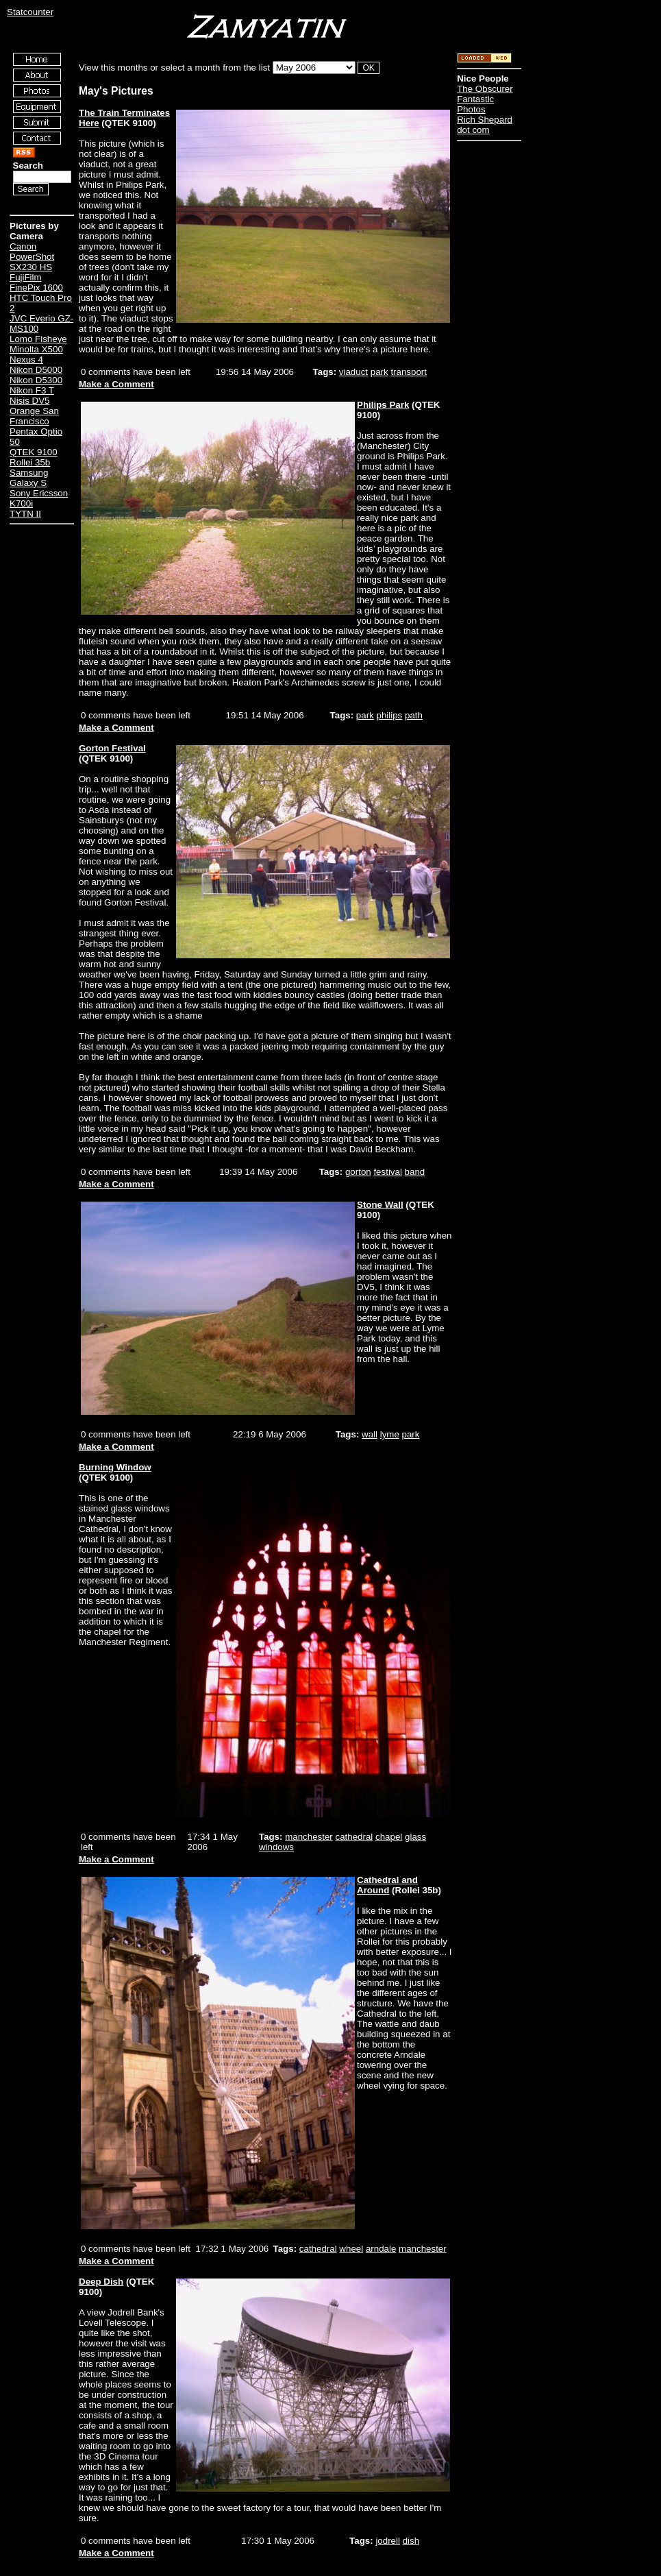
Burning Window (115, 1467)
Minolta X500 (36, 349)
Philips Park (383, 405)
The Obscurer (484, 89)
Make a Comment (116, 384)
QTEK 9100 (34, 452)
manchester (309, 1837)
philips (390, 715)
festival (387, 1172)
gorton (358, 1172)
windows (276, 1847)
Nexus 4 (26, 359)
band (415, 1172)
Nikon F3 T (32, 390)
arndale (381, 2249)
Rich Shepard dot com (484, 124)
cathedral (354, 1837)
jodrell (387, 2541)
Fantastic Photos (475, 104)
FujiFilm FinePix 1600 (36, 282)
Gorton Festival (112, 748)
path (414, 715)
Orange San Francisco (34, 416)
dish (411, 2541)
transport (408, 372)
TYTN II (25, 514)
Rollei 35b (30, 462)
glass (415, 1837)
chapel (388, 1837)
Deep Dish (101, 2281)
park (379, 372)
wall (369, 1434)
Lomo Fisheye (38, 339)
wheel (351, 2249)
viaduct (353, 372)
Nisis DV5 (30, 401)
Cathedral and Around (387, 1885)
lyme (389, 1434)
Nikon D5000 (36, 370)
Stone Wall (380, 1205)
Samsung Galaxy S (29, 477)
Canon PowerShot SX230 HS (32, 256)
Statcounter (30, 12)
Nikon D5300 (36, 380)
